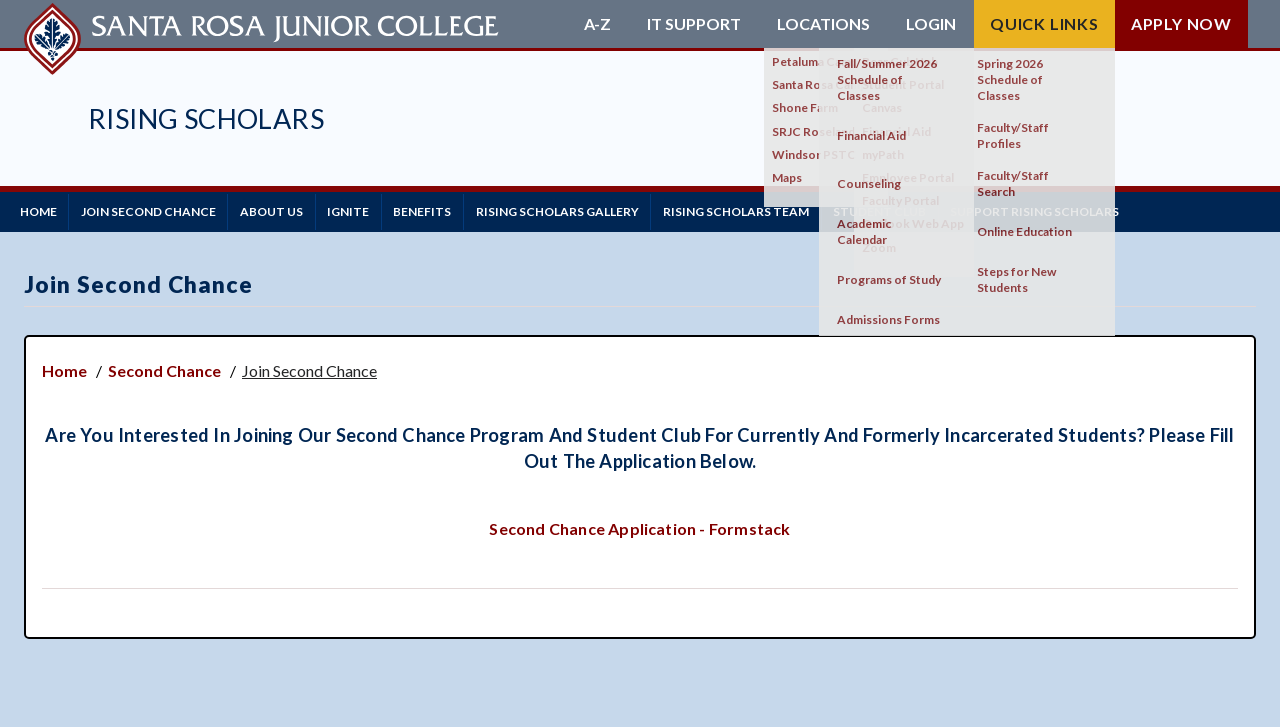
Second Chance (164, 366)
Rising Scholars (206, 118)
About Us (293, 209)
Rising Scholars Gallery (605, 209)
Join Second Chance (161, 209)
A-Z (597, 24)
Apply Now (1181, 23)
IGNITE (379, 209)
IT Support (694, 24)
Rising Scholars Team (793, 209)
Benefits (462, 209)
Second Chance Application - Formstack (639, 523)
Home (42, 209)
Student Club (945, 209)
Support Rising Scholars (1109, 209)
